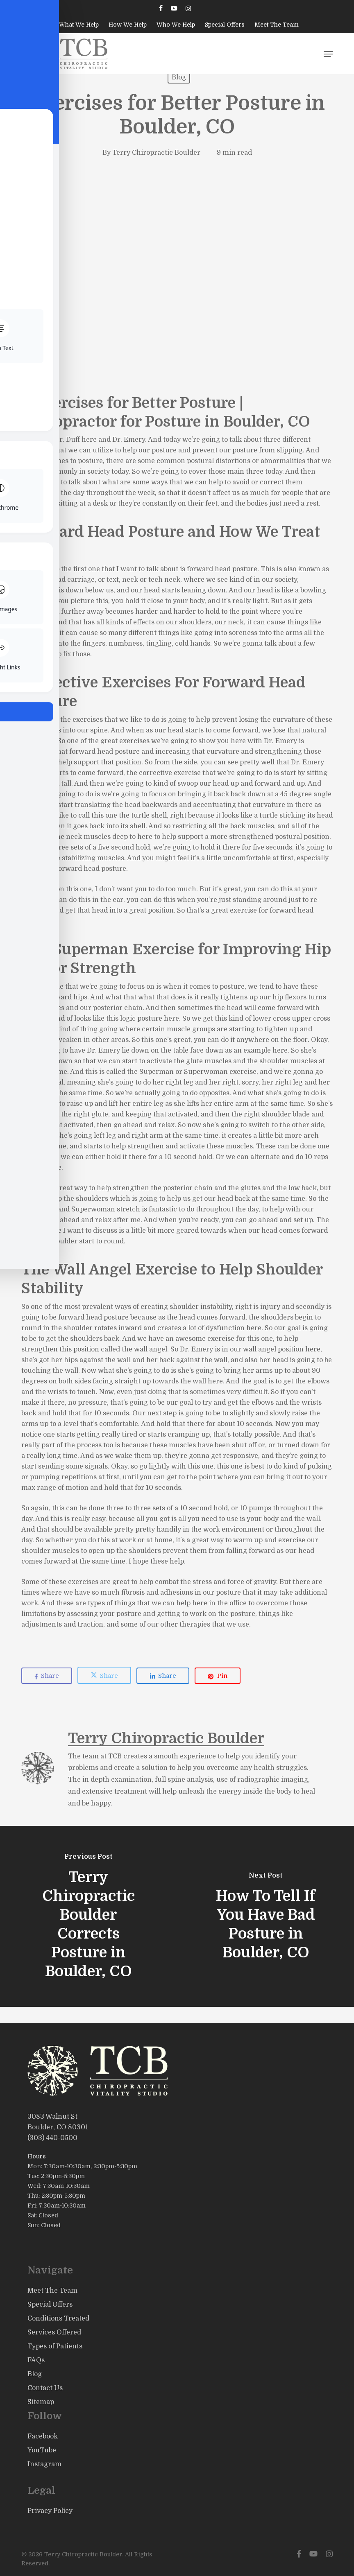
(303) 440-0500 (52, 2138)
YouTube (41, 2450)
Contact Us (45, 2388)
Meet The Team (52, 2290)
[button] (328, 54)
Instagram (44, 2464)
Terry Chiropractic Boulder (156, 152)
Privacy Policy (50, 2511)
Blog (179, 77)
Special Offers (50, 2304)
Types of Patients (54, 2346)
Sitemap (40, 2402)
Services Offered (54, 2332)
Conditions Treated (58, 2318)
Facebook (42, 2436)
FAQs (36, 2360)
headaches (38, 633)
